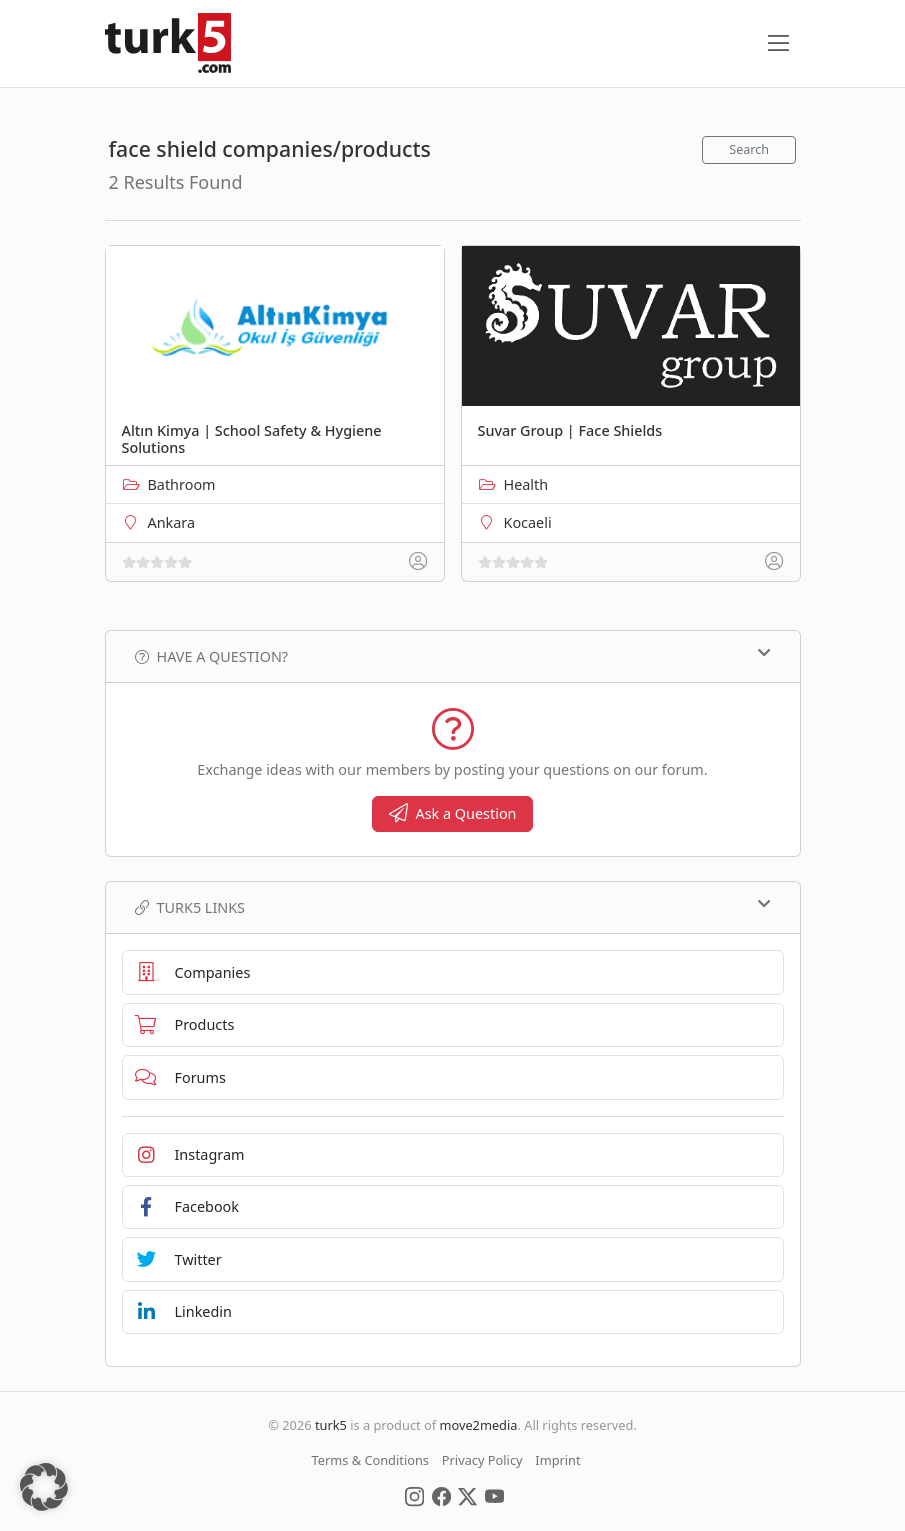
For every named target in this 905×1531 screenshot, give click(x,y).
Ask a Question (453, 813)
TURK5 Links (453, 907)
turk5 (331, 1425)
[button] (44, 1487)
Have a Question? (453, 656)
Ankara (172, 522)
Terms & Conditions (370, 1460)
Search (749, 149)
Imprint (557, 1460)
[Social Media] (414, 1496)
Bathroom (182, 484)
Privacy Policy (482, 1460)
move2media (478, 1425)
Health (526, 484)
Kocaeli (528, 522)
